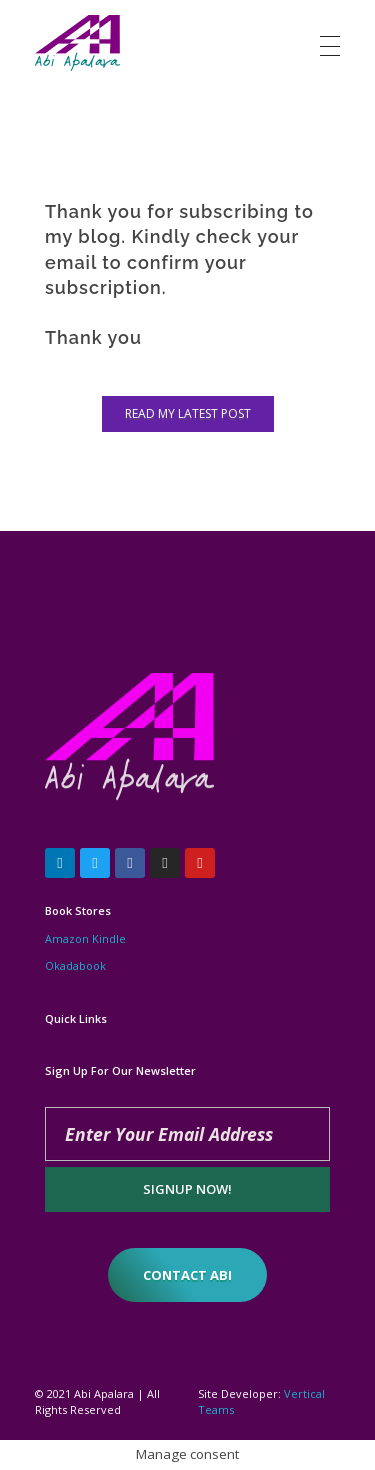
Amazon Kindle (85, 938)
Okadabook (75, 965)
